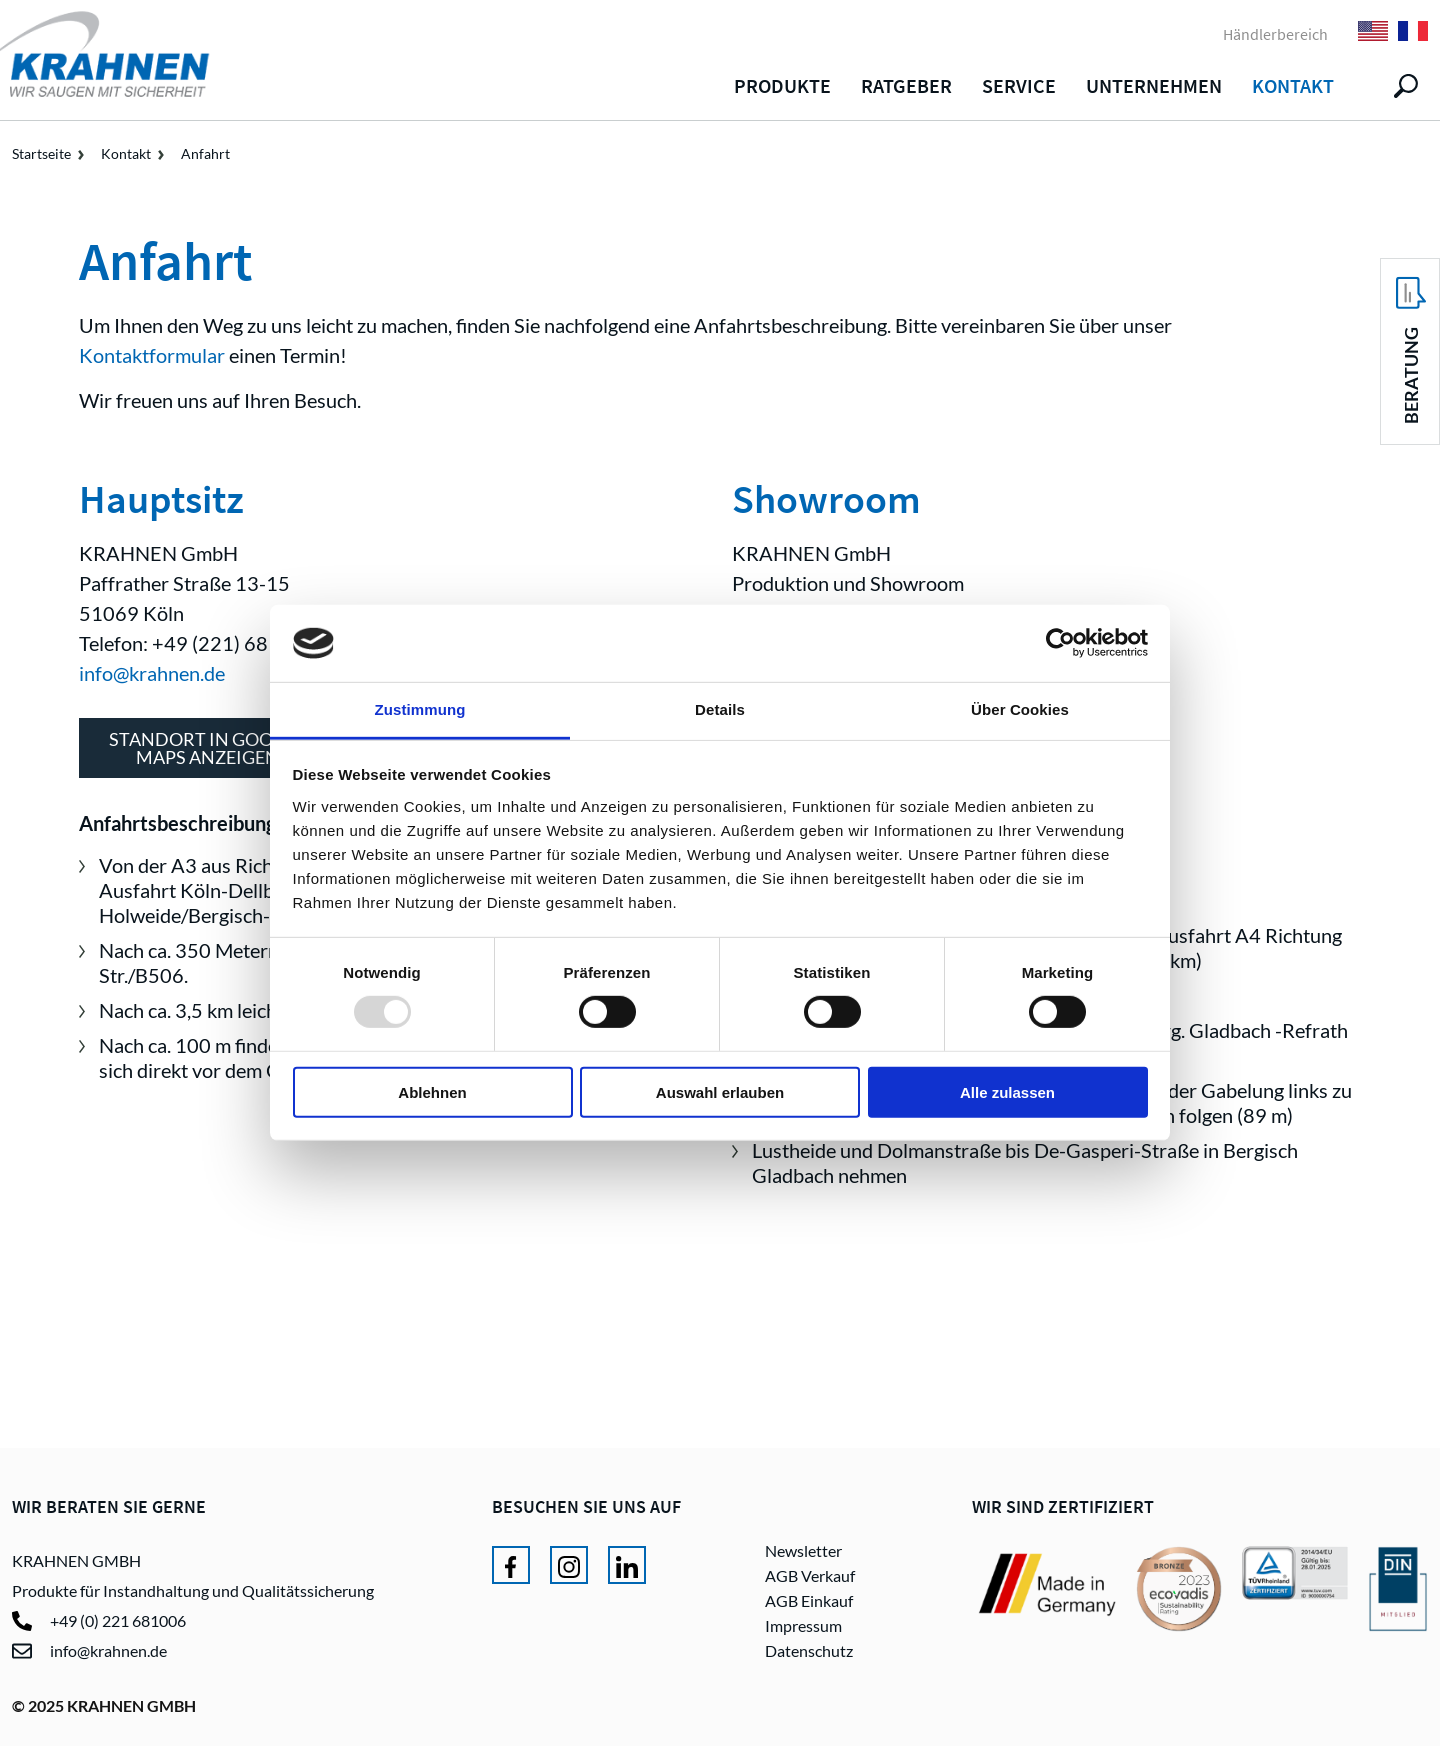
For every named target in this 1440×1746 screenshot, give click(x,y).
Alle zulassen (1007, 1091)
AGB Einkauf (809, 1600)
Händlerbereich (1275, 34)
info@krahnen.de (152, 673)
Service (1019, 85)
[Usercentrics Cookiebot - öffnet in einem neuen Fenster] (1060, 643)
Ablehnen (432, 1091)
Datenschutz (809, 1650)
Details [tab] (720, 709)
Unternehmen (1154, 85)
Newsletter (803, 1550)
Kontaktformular (152, 355)
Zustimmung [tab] (420, 709)
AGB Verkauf (810, 1575)
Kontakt (1293, 85)
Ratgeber (906, 85)
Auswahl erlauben (720, 1091)
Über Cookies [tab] (1020, 709)
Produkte (782, 85)
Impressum (803, 1625)
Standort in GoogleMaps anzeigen (207, 748)
